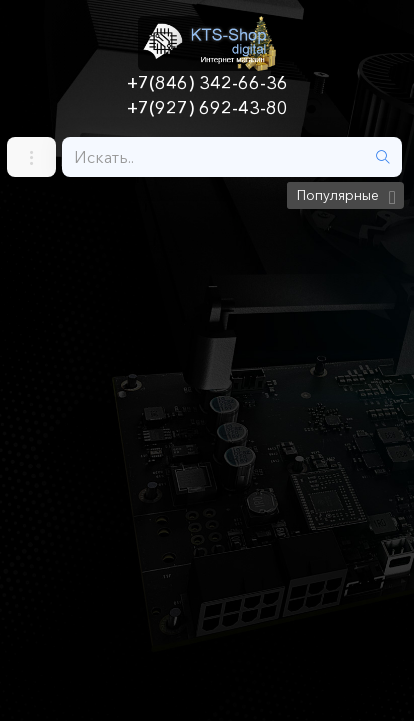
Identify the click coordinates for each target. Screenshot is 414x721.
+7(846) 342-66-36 (207, 83)
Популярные (338, 195)
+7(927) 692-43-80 (207, 108)
